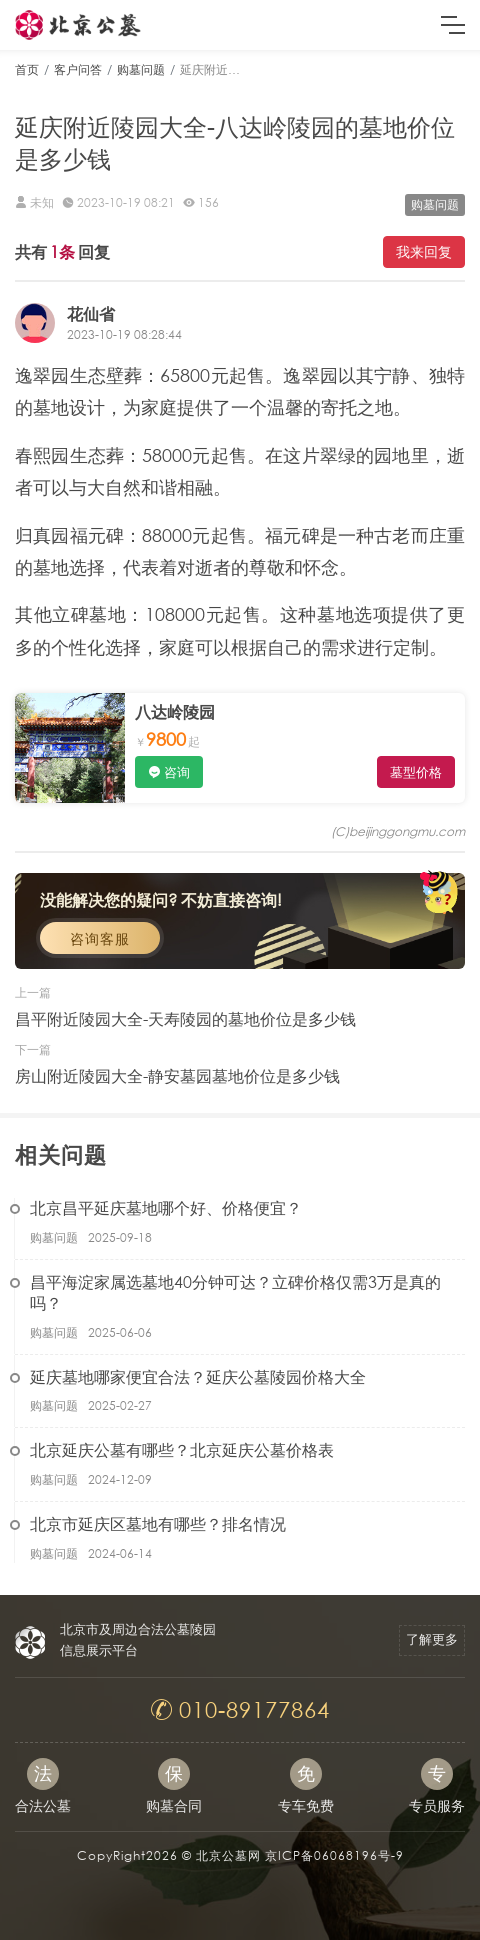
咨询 (177, 772)
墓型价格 (416, 772)
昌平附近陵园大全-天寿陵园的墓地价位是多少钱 (185, 1018)
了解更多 (432, 1639)
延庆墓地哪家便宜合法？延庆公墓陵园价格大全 (198, 1376)
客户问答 (78, 69)
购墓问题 (141, 69)
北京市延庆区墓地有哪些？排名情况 (158, 1523)
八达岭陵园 (175, 711)
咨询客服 (100, 938)
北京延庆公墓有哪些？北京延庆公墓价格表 (182, 1449)
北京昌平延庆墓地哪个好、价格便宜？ (166, 1207)
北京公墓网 (228, 1855)
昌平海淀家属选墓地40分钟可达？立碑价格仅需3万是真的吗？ (235, 1292)
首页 (27, 69)
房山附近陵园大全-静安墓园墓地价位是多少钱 (177, 1075)
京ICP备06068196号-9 (334, 1855)
